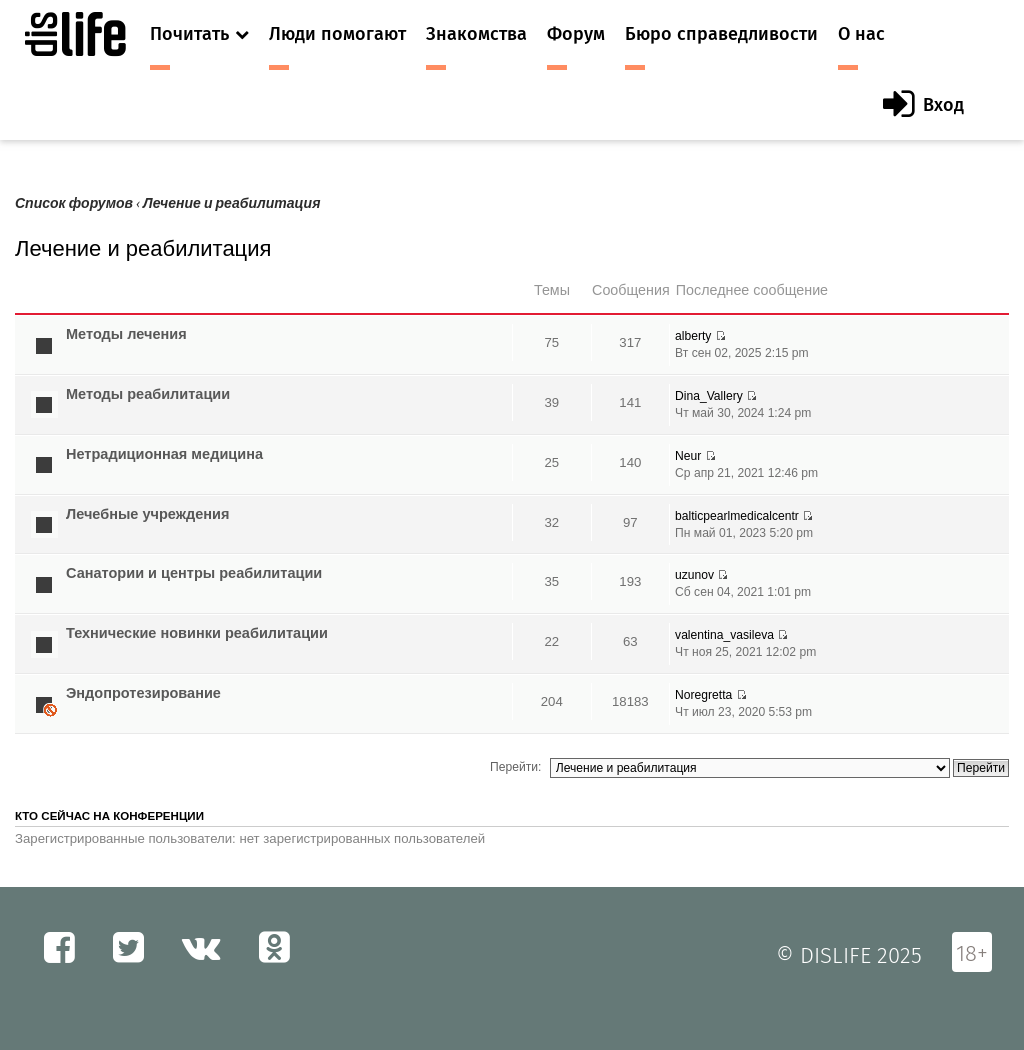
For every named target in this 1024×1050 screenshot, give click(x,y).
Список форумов (74, 203)
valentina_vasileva (724, 635)
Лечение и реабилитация (231, 203)
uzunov (694, 575)
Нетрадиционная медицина (164, 454)
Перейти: (515, 767)
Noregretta (703, 695)
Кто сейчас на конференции (109, 816)
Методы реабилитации (148, 394)
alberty (693, 336)
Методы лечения (126, 334)
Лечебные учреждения (147, 514)
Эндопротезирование (143, 693)
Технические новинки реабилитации (197, 633)
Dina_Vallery (709, 396)
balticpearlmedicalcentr (737, 516)
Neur (688, 456)
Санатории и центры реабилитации (194, 573)
